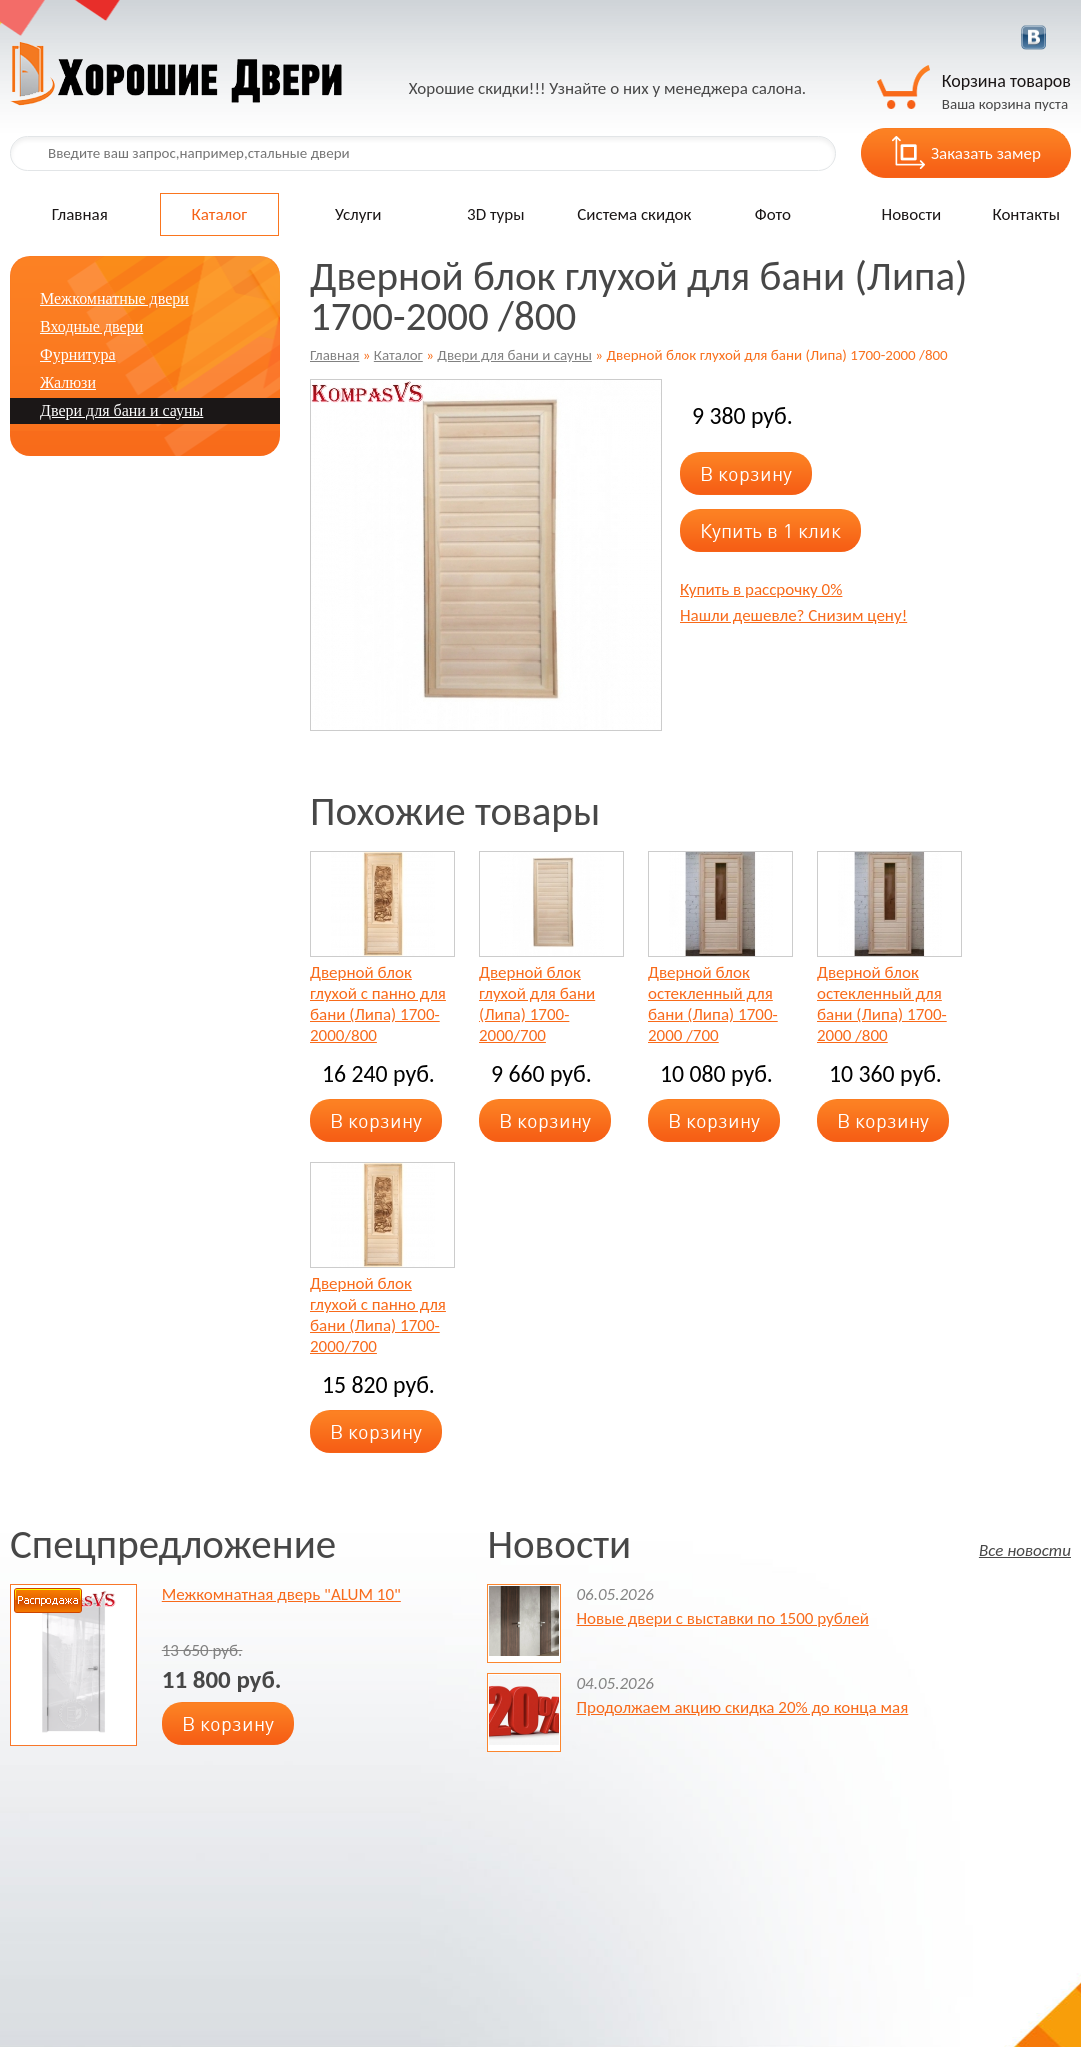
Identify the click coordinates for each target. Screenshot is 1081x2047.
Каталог (220, 214)
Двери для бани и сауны (514, 355)
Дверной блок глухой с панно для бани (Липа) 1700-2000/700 (378, 1315)
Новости (912, 214)
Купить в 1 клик (770, 530)
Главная (80, 214)
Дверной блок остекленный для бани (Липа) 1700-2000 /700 (713, 1004)
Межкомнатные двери (114, 298)
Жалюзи (68, 382)
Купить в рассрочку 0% (761, 589)
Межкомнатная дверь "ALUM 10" (281, 1594)
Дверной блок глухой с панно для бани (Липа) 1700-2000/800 (378, 1004)
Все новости (1025, 1549)
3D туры (495, 214)
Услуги (358, 214)
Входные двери (91, 326)
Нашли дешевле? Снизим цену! (793, 615)
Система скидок (634, 214)
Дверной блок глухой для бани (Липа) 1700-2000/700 (537, 1004)
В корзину (746, 473)
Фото (773, 214)
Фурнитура (78, 354)
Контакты (1026, 214)
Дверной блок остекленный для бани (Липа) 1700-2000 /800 (882, 1004)
